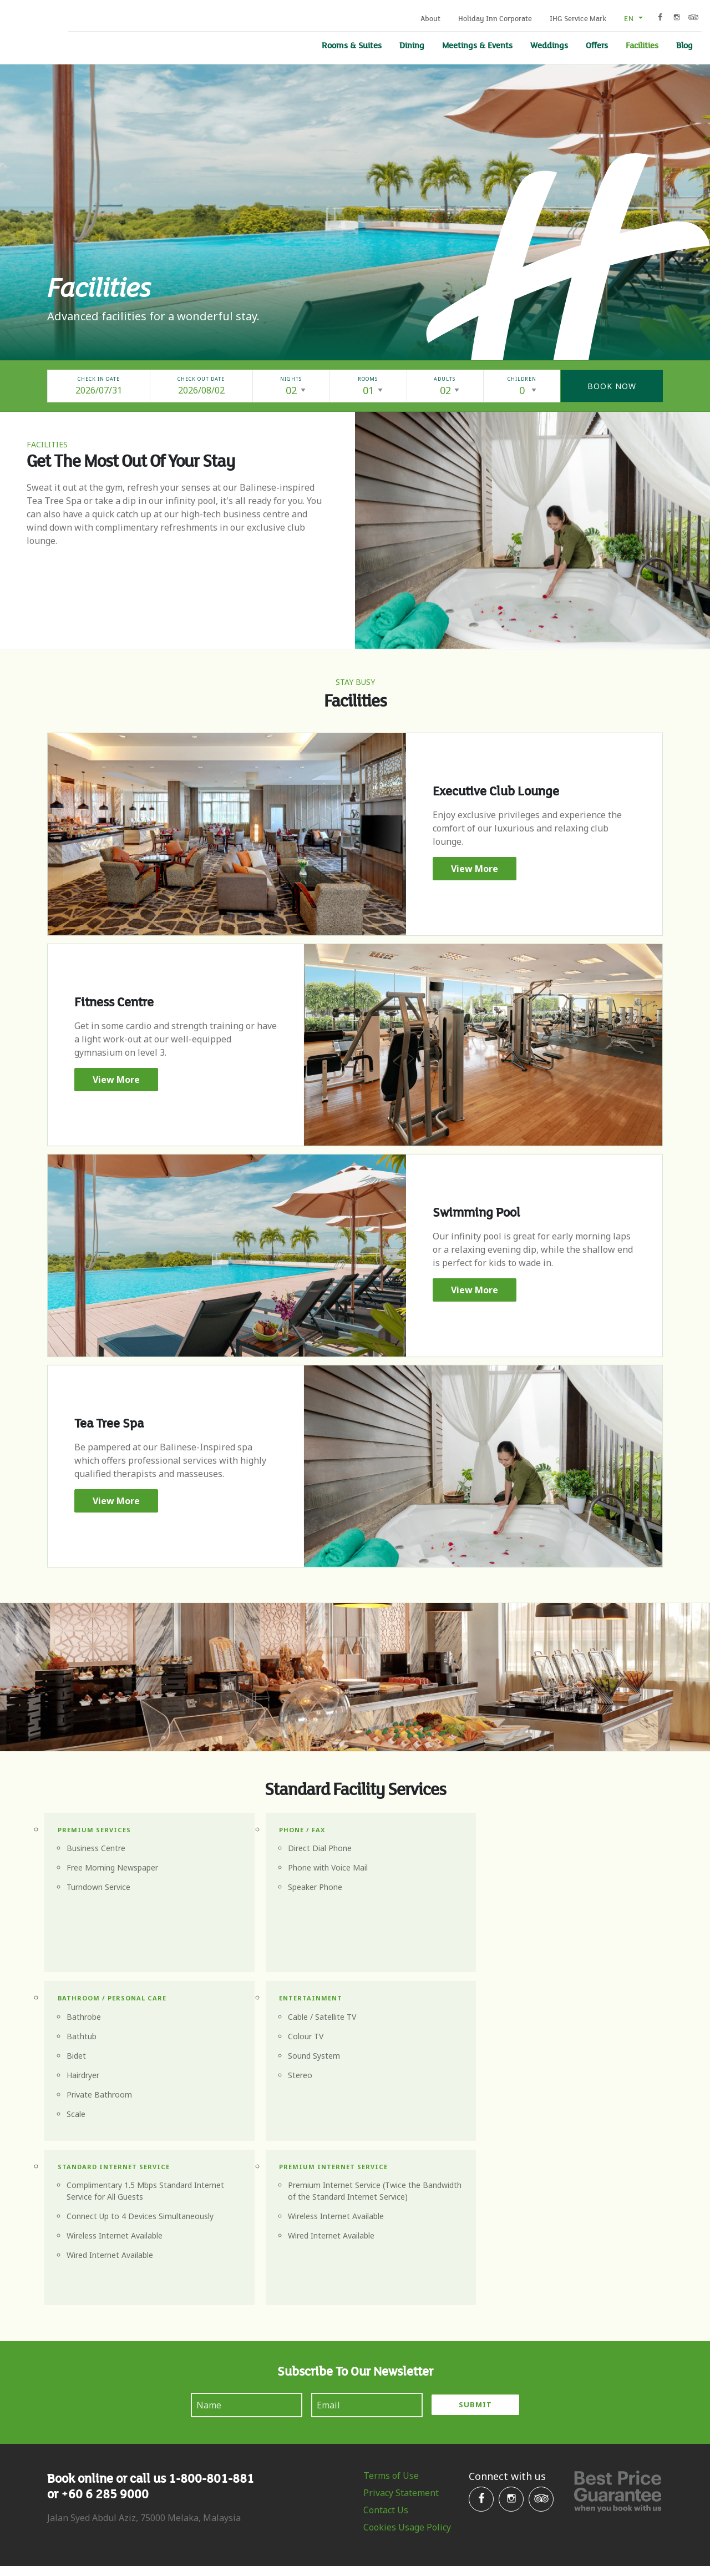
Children (522, 380)
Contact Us (385, 2343)
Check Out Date (201, 380)
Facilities (642, 45)
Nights (291, 380)
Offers (597, 45)
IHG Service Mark (578, 19)
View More (474, 870)
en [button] (630, 19)
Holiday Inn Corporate (495, 19)
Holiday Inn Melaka (29, 31)
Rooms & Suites (352, 45)
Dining (411, 45)
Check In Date (99, 380)
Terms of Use (391, 2308)
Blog (684, 45)
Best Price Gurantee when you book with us (617, 2324)
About (430, 19)
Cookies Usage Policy (407, 2360)
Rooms (368, 380)
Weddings (549, 45)
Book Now (611, 387)
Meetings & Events (477, 45)
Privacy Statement (401, 2326)
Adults (444, 380)
